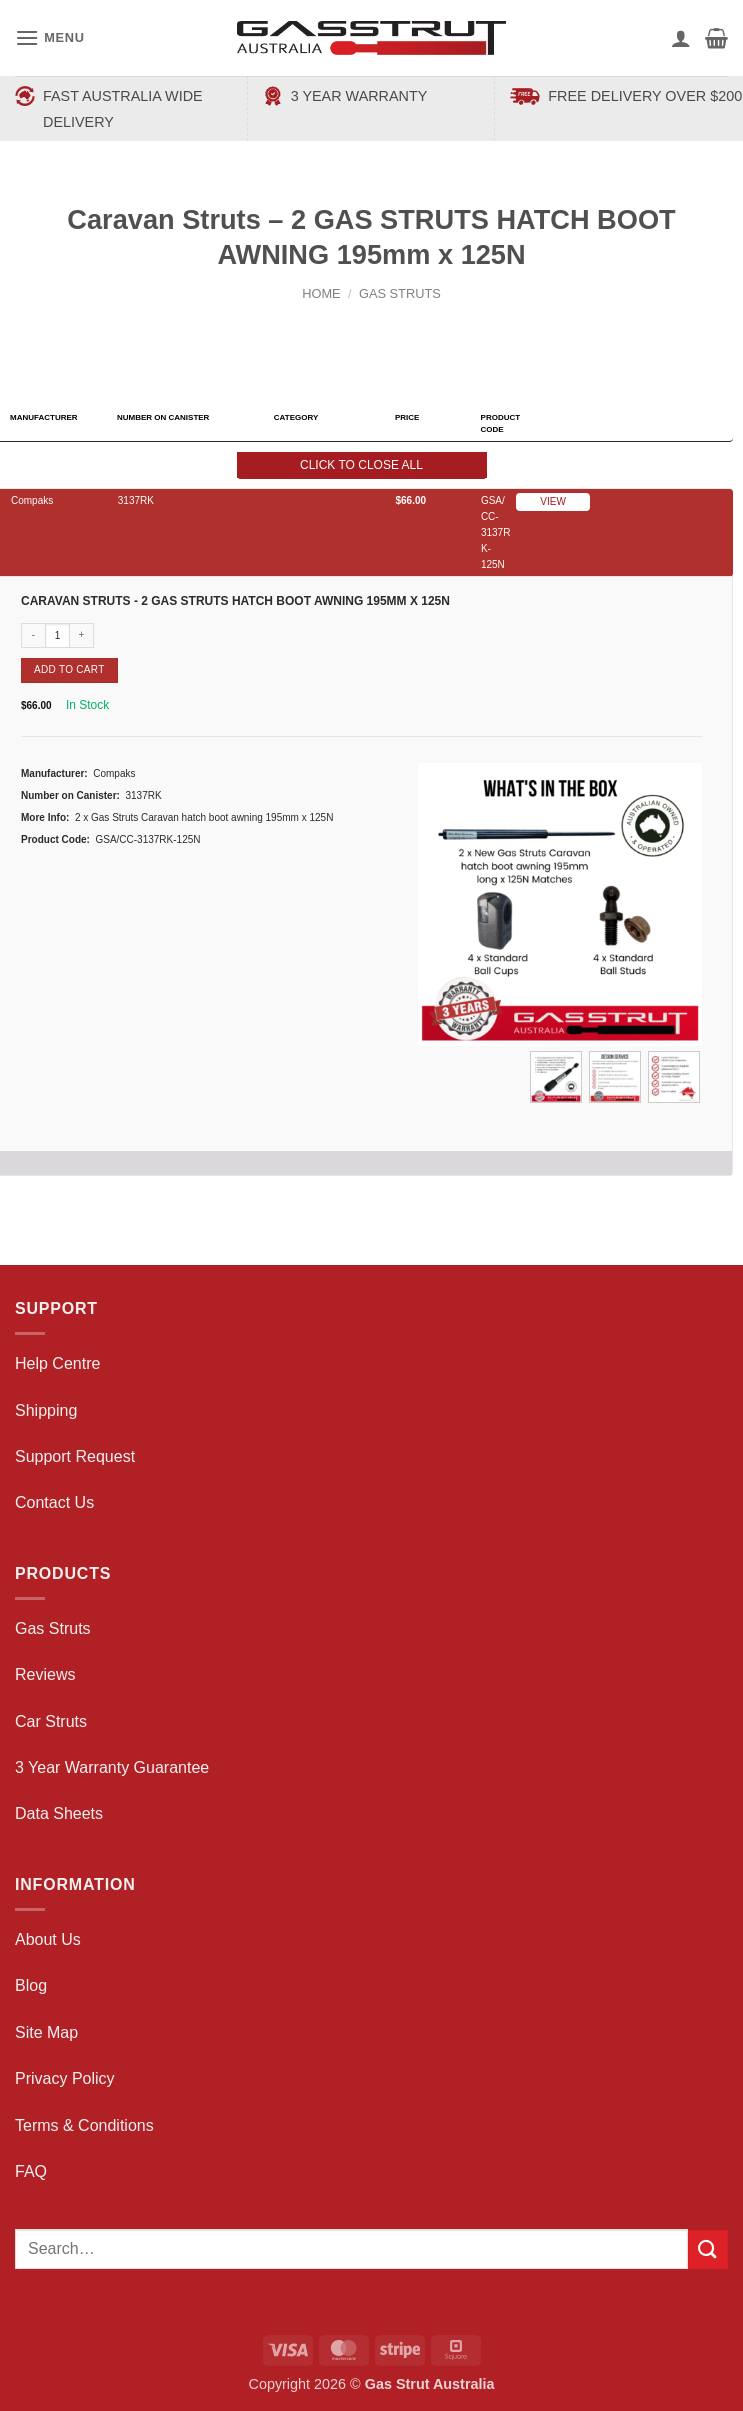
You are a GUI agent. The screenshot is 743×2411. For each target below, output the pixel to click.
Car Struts (51, 1721)
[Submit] (708, 2249)
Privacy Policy (65, 2078)
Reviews (45, 1674)
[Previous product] (391, 326)
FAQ (31, 2171)
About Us (48, 1939)
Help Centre (57, 1363)
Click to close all (361, 465)
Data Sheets (59, 1813)
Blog (31, 1985)
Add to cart (69, 669)
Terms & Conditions (84, 2125)
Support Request (75, 1456)
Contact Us (54, 1502)
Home (321, 293)
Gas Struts (400, 293)
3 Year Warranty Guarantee (112, 1767)
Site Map (46, 2032)
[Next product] (353, 326)
